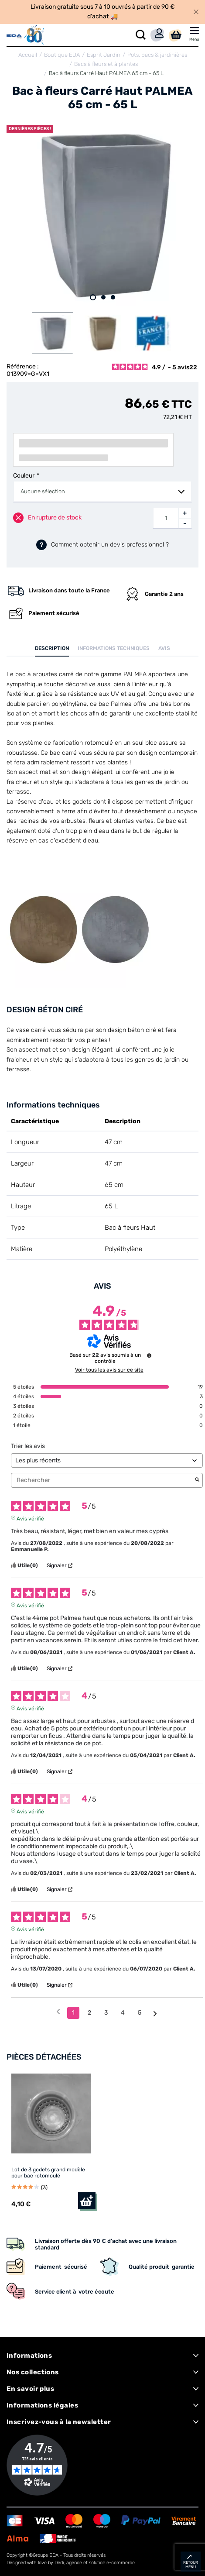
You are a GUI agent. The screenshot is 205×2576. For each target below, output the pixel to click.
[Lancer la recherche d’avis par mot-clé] (197, 1480)
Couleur (23, 475)
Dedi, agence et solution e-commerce (95, 2563)
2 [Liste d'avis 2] (89, 2012)
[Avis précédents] (58, 2012)
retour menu (190, 2564)
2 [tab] (103, 297)
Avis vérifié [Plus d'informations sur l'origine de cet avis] (30, 1518)
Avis (164, 648)
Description (52, 648)
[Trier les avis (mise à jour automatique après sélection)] (107, 1460)
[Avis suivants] (155, 2013)
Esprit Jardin (103, 55)
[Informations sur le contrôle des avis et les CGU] (149, 1355)
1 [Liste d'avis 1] (73, 2012)
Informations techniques (114, 648)
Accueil (27, 55)
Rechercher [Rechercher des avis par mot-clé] (102, 1480)
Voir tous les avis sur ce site (109, 1370)
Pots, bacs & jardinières (157, 55)
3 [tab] (113, 297)
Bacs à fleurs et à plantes (106, 64)
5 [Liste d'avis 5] (139, 2012)
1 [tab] (93, 297)
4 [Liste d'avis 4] (123, 2012)
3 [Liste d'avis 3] (106, 2012)
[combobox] (102, 491)
